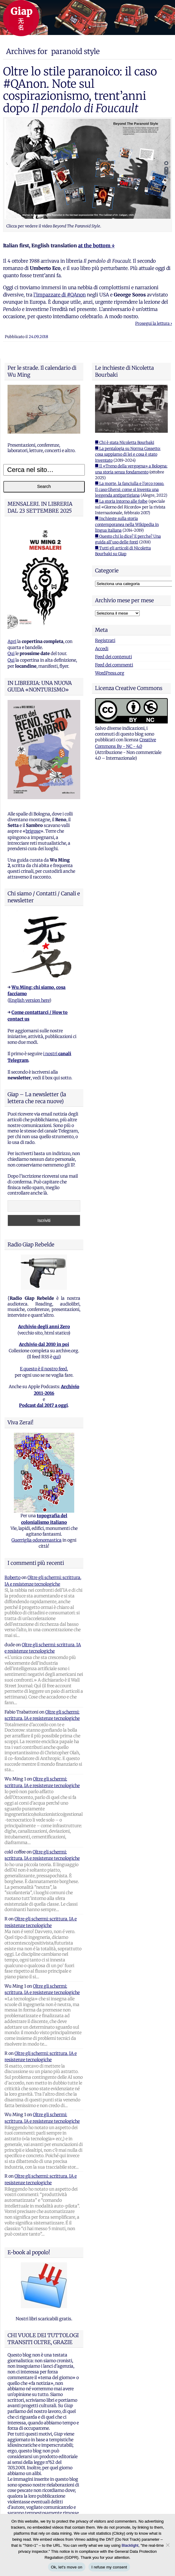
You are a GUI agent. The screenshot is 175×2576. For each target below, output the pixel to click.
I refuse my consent (109, 2567)
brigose (33, 831)
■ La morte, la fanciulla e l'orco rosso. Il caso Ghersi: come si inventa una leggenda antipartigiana (129, 489)
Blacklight (130, 2545)
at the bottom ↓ (96, 245)
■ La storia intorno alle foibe (121, 501)
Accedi (101, 648)
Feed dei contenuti (113, 657)
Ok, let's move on (66, 2567)
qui (56, 1356)
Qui (11, 653)
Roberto (13, 1577)
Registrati (105, 640)
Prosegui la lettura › (153, 323)
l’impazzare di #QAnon (59, 295)
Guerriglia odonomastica (36, 1540)
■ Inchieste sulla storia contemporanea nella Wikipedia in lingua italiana (127, 524)
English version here (29, 1000)
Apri (12, 641)
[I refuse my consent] (167, 2545)
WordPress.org (109, 673)
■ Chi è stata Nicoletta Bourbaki (124, 442)
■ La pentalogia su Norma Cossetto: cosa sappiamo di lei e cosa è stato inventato (128, 454)
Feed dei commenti (114, 665)
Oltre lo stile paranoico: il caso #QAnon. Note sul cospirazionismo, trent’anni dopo (80, 90)
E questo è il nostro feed (43, 1369)
